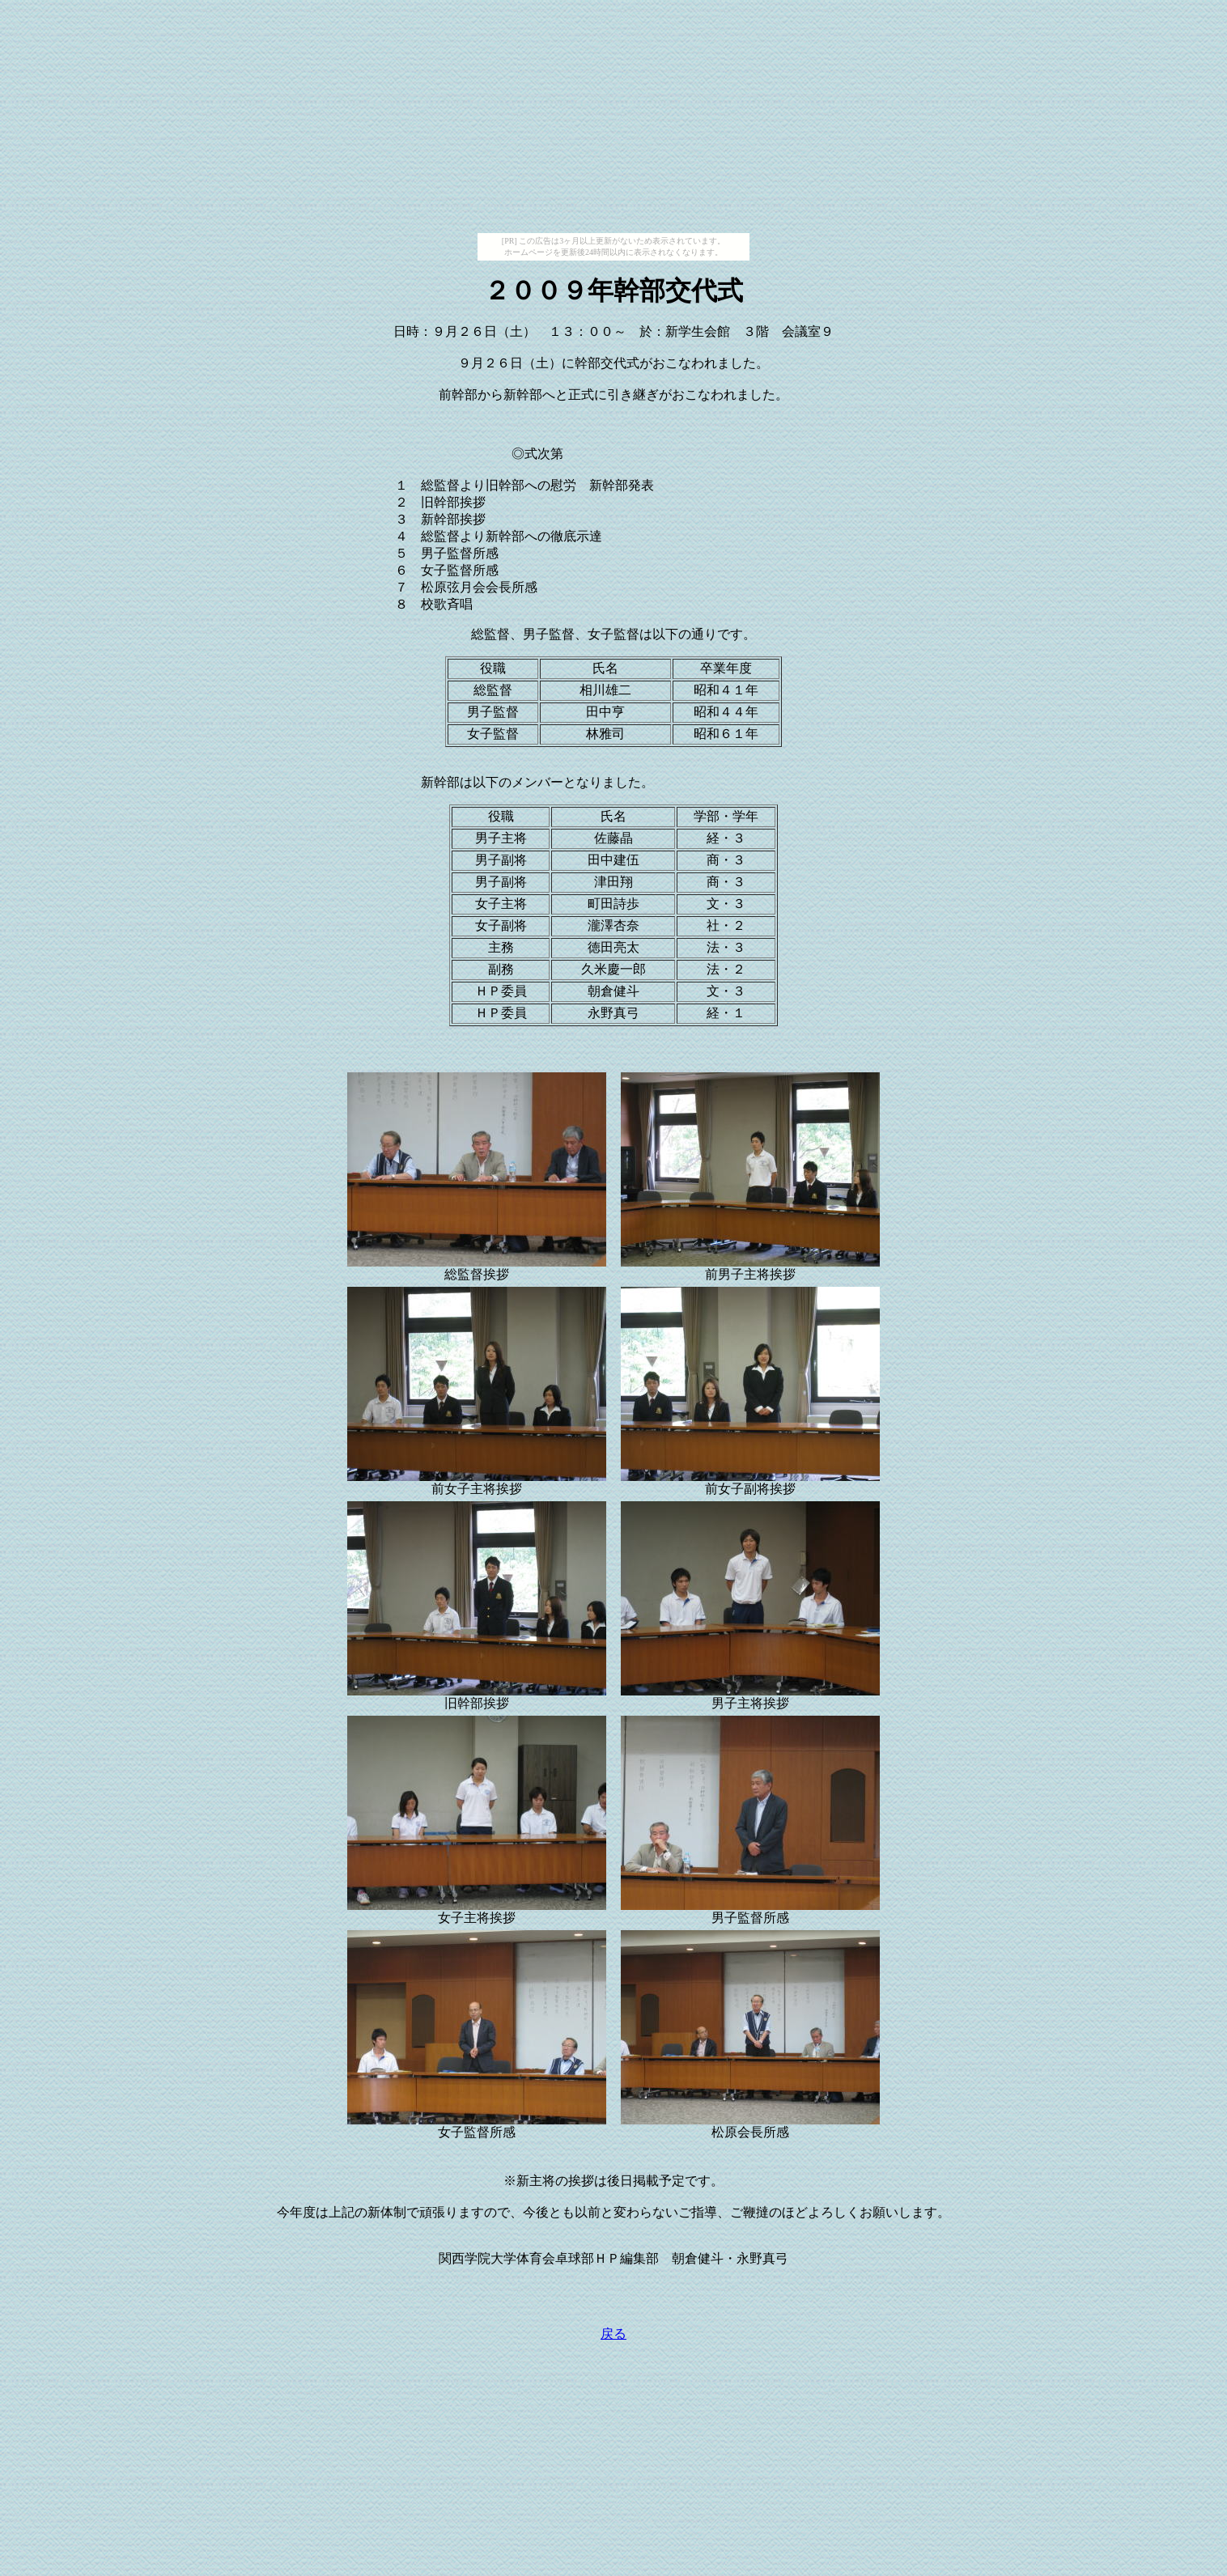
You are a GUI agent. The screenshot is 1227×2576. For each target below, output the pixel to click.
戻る (613, 2333)
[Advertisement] (613, 119)
